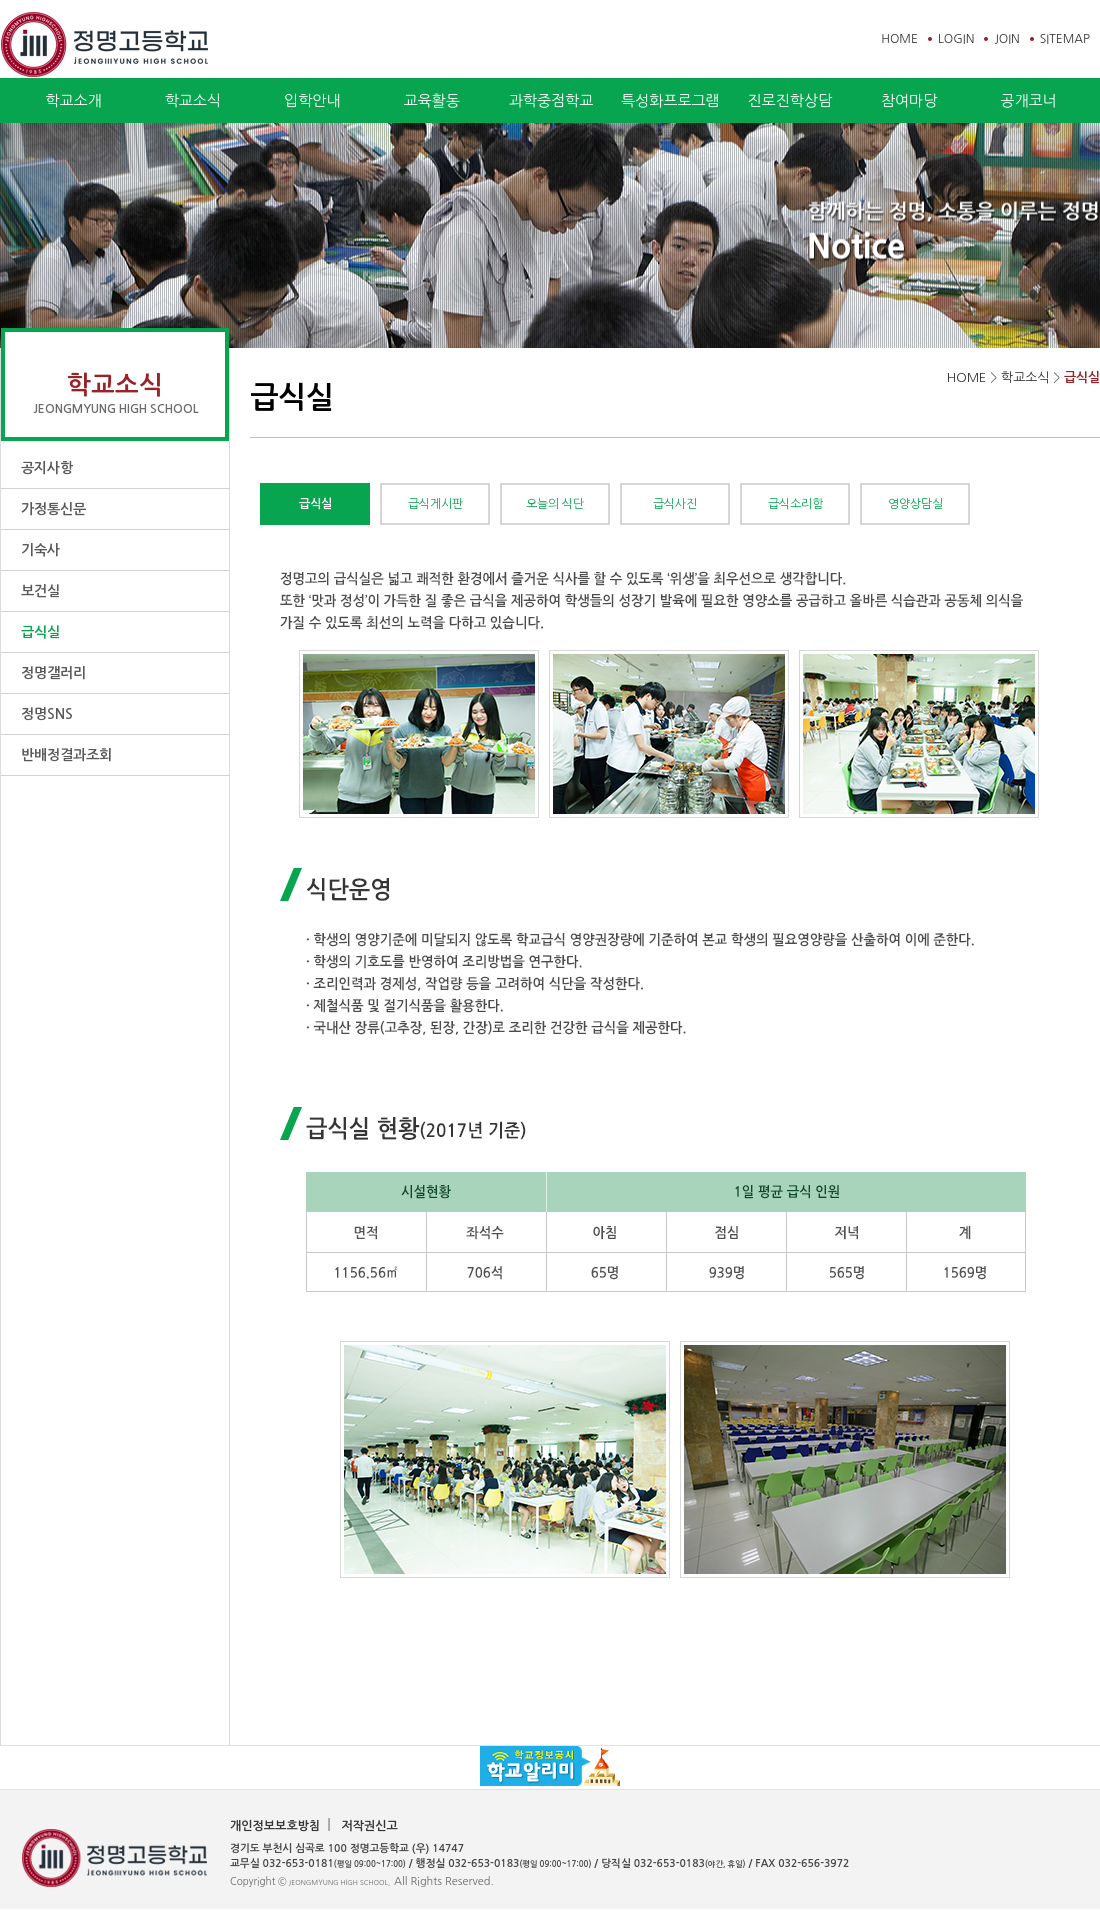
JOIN (1006, 39)
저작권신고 (369, 1826)
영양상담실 (915, 504)
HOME (899, 39)
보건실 (40, 591)
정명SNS (47, 714)
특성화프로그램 (670, 100)
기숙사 (40, 550)
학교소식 (193, 100)
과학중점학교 (551, 100)
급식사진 (675, 504)
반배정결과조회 (66, 755)
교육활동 (431, 100)
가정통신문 (53, 509)
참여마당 (909, 100)
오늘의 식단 (555, 504)
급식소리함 (795, 504)
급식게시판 (435, 504)
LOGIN (956, 39)
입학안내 (312, 100)
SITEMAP (1065, 39)
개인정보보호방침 (275, 1826)
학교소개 (73, 100)
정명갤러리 (53, 673)
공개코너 (1028, 100)
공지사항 (47, 468)
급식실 (40, 632)
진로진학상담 (789, 100)
